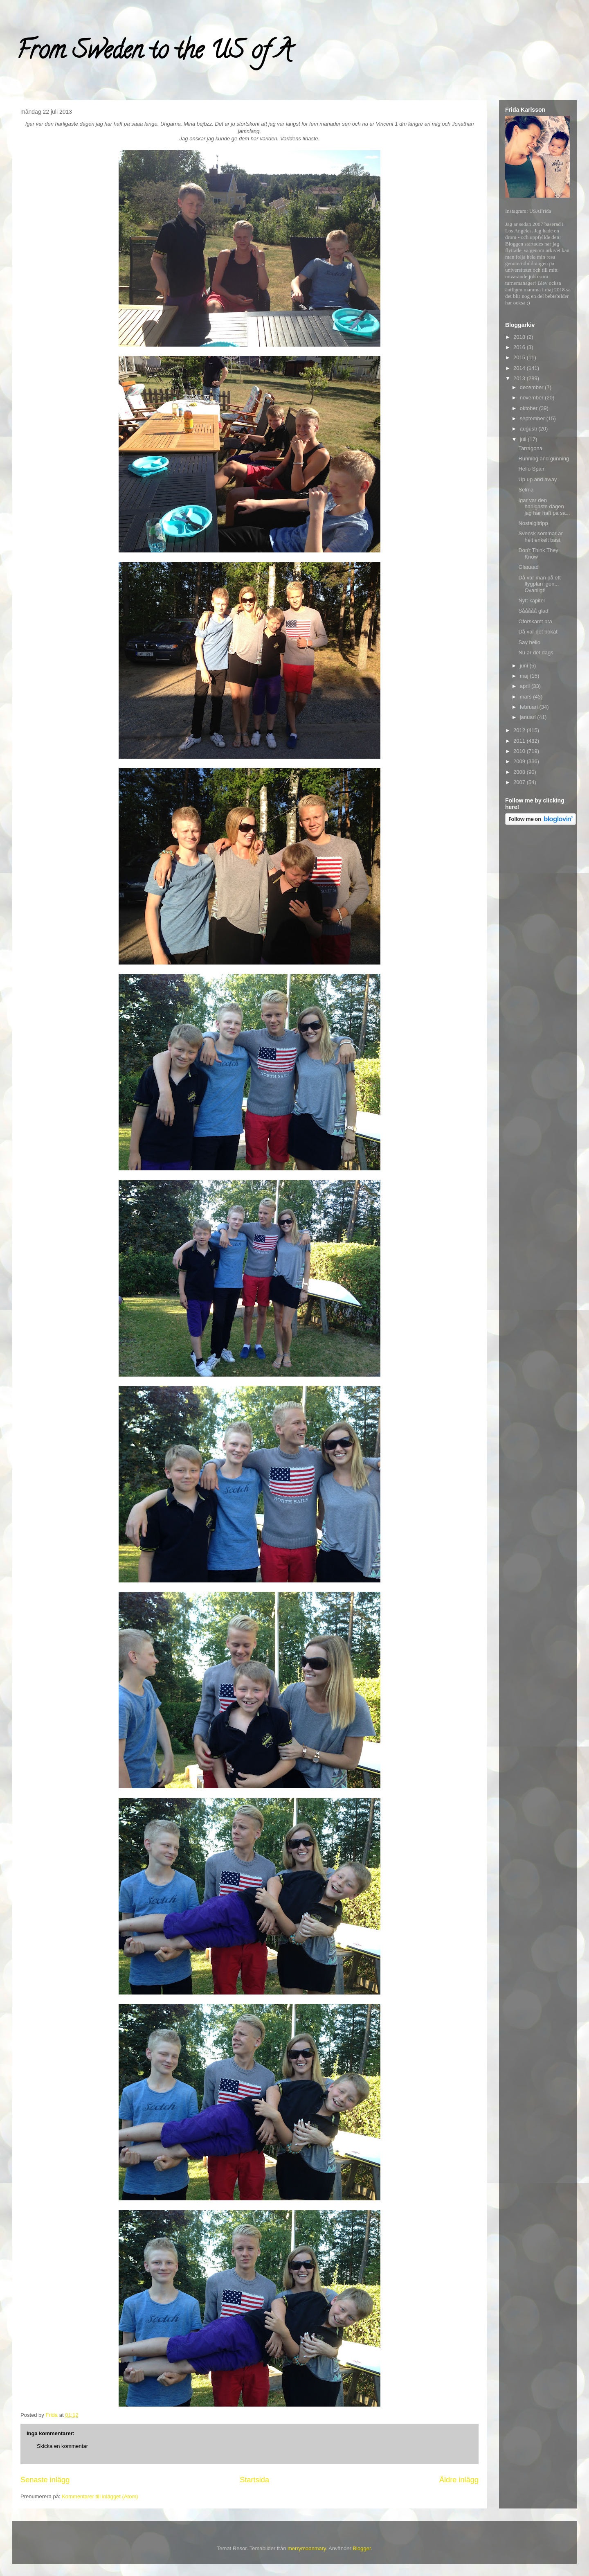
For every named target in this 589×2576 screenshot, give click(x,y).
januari (528, 717)
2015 (520, 357)
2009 (520, 761)
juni (525, 666)
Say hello (529, 642)
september (533, 418)
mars (526, 697)
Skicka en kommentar (62, 2446)
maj (525, 676)
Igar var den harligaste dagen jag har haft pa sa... (544, 506)
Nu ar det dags (535, 652)
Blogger (362, 2548)
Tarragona (530, 448)
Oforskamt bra (535, 621)
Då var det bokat (537, 632)
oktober (529, 408)
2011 (520, 741)
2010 (520, 751)
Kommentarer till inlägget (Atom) (100, 2496)
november (532, 397)
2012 (520, 730)
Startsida (254, 2480)
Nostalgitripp (533, 523)
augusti (529, 429)
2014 (520, 368)
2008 (520, 772)
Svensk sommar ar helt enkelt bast (540, 536)
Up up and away (537, 479)
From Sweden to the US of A (154, 53)
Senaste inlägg (45, 2480)
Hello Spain (532, 469)
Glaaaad (528, 567)
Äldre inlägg (459, 2480)
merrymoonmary (307, 2548)
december (532, 387)
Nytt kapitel (531, 600)
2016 (520, 347)
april (525, 686)
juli (524, 439)
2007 (520, 782)
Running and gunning (543, 458)
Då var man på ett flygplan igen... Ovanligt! (539, 584)
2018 (520, 337)
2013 (520, 378)
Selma (525, 490)
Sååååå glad (533, 611)
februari (530, 707)
